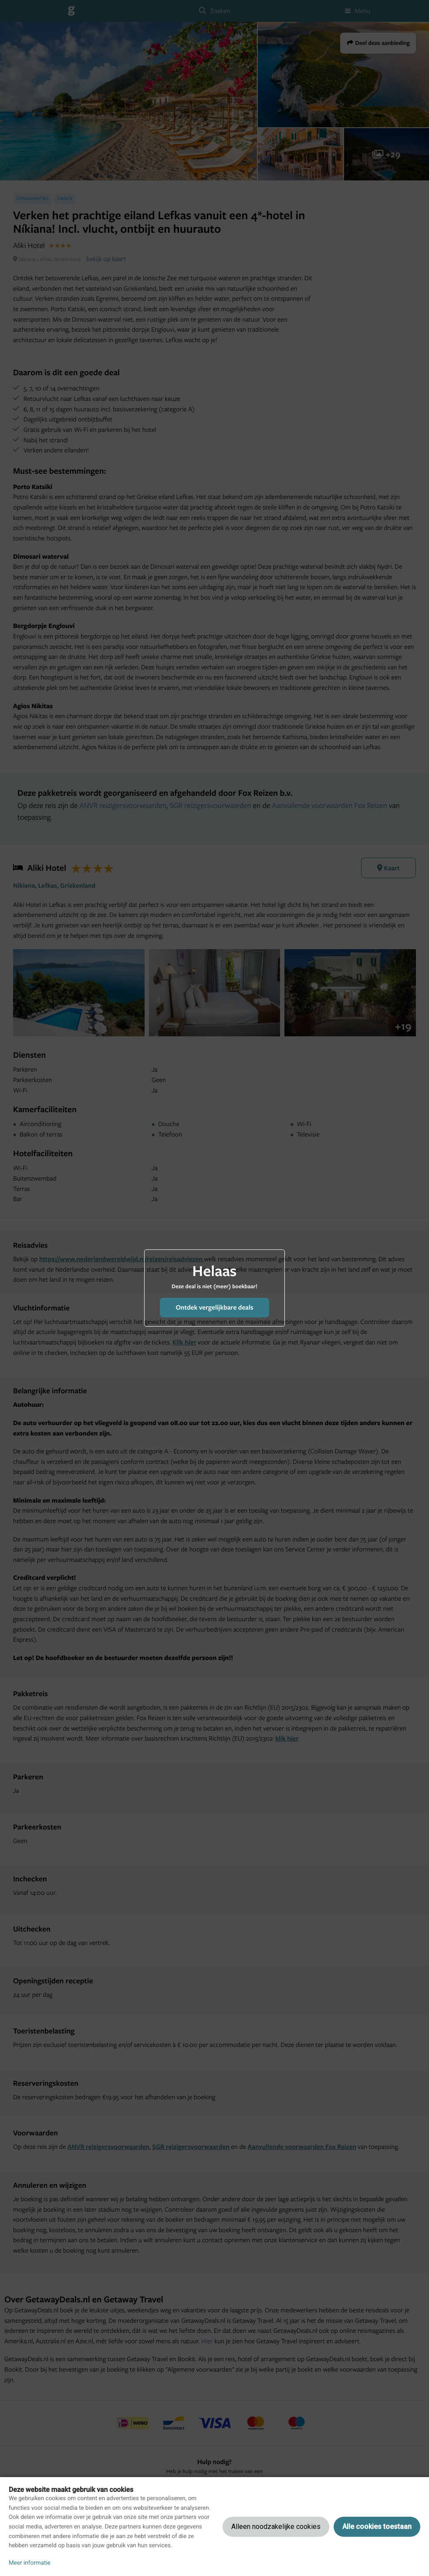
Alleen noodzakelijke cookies (276, 2526)
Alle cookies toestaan (377, 2526)
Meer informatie (30, 2562)
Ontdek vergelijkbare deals (214, 1307)
